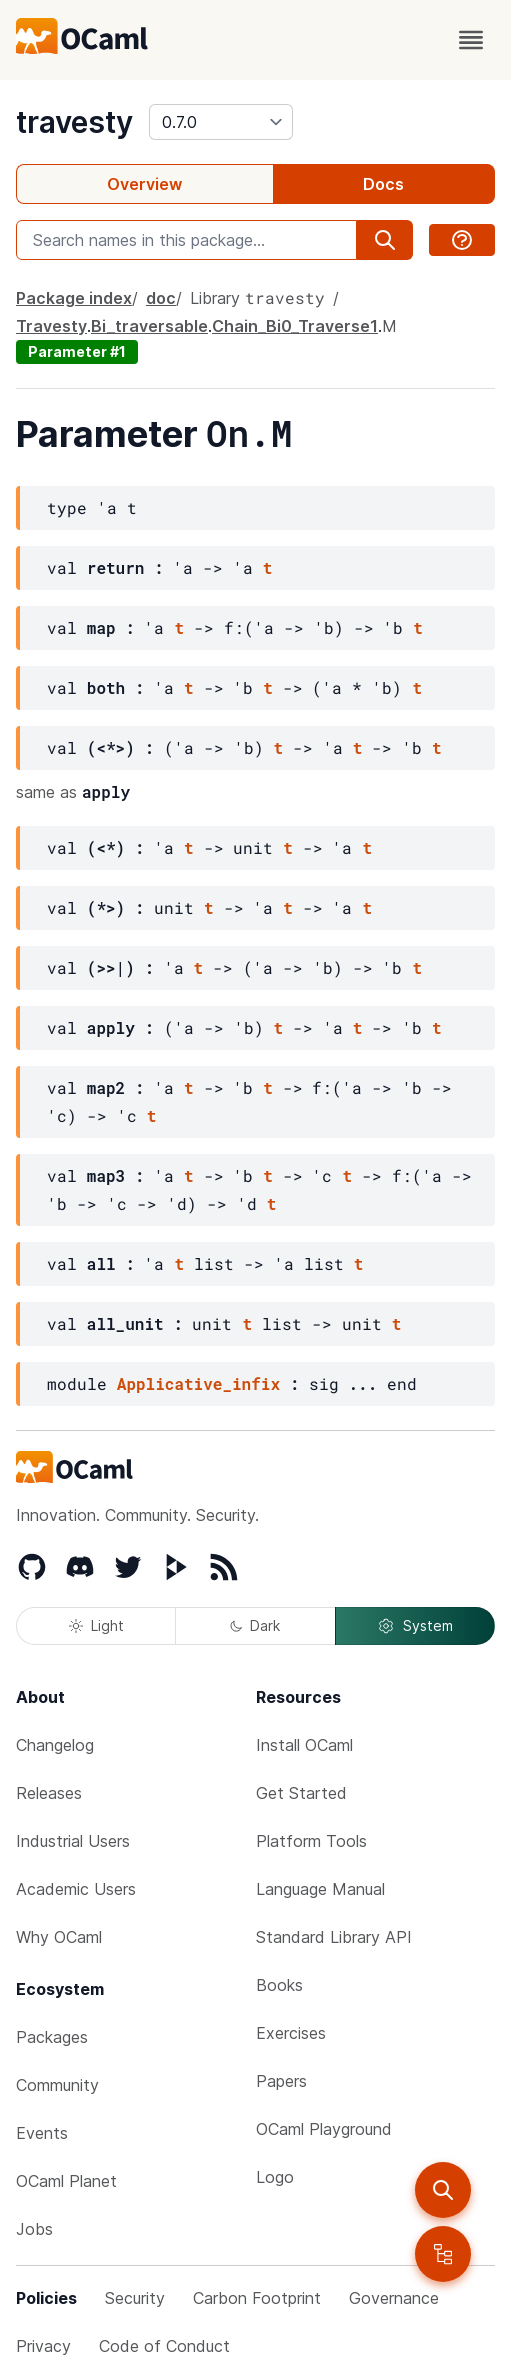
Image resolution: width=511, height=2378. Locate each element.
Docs (383, 184)
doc (161, 298)
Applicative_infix (198, 1383)
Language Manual (320, 1889)
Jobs (34, 2229)
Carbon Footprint (257, 2298)
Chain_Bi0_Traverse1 (295, 326)
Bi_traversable (149, 326)
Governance (394, 2298)
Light (96, 1625)
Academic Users (76, 1889)
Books (279, 1985)
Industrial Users (73, 1841)
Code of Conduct (164, 2346)
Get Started (301, 1793)
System (415, 1626)
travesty (74, 122)
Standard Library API (334, 1937)
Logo (275, 2177)
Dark (255, 1625)
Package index (74, 298)
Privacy (43, 2346)
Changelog (55, 1745)
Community (57, 2085)
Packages (52, 2037)
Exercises (291, 2033)
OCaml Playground (324, 2129)
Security (135, 2298)
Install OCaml (304, 1745)
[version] (221, 122)
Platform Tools (311, 1841)
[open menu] (471, 40)
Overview (144, 184)
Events (42, 2133)
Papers (281, 2081)
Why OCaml (59, 1937)
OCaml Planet (66, 2181)
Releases (49, 1793)
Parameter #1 (77, 351)
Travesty (51, 326)
